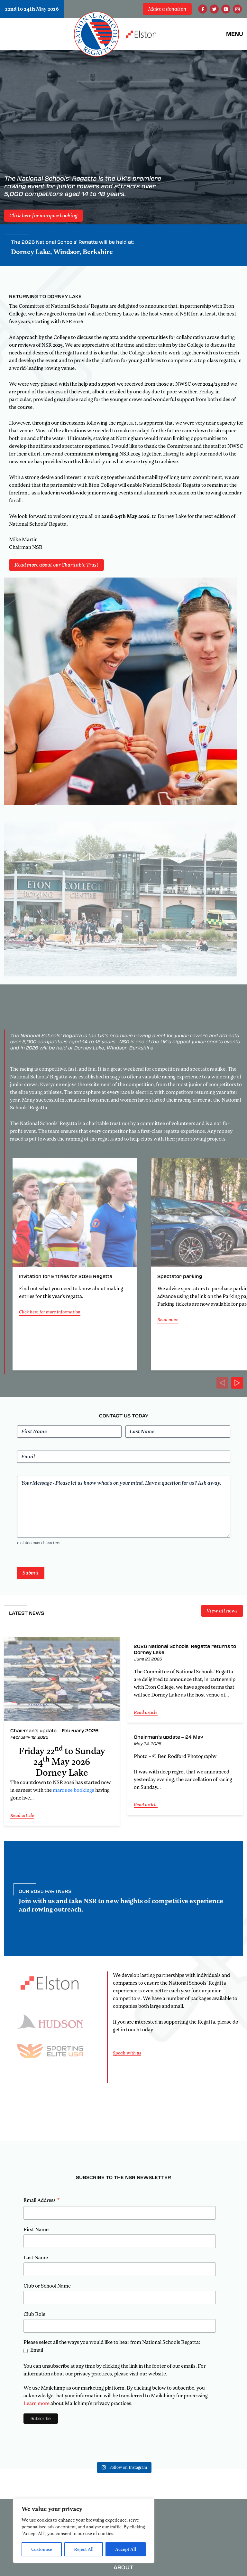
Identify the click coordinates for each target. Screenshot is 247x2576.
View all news (222, 1611)
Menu (234, 34)
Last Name (35, 2258)
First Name (36, 2230)
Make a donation (167, 9)
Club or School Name (47, 2286)
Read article (22, 1815)
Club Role (34, 2314)
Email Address (41, 2200)
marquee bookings (73, 1790)
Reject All (84, 2549)
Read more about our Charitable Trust (56, 565)
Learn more (36, 2403)
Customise (41, 2549)
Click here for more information (49, 1311)
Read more (167, 1319)
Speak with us (127, 2052)
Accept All (125, 2549)
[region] (83, 2530)
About (123, 2567)
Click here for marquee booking (43, 216)
